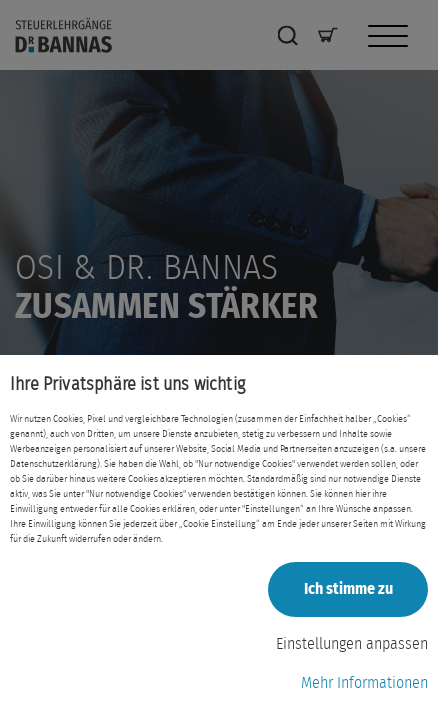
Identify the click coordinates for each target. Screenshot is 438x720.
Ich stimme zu (348, 589)
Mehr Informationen (364, 683)
